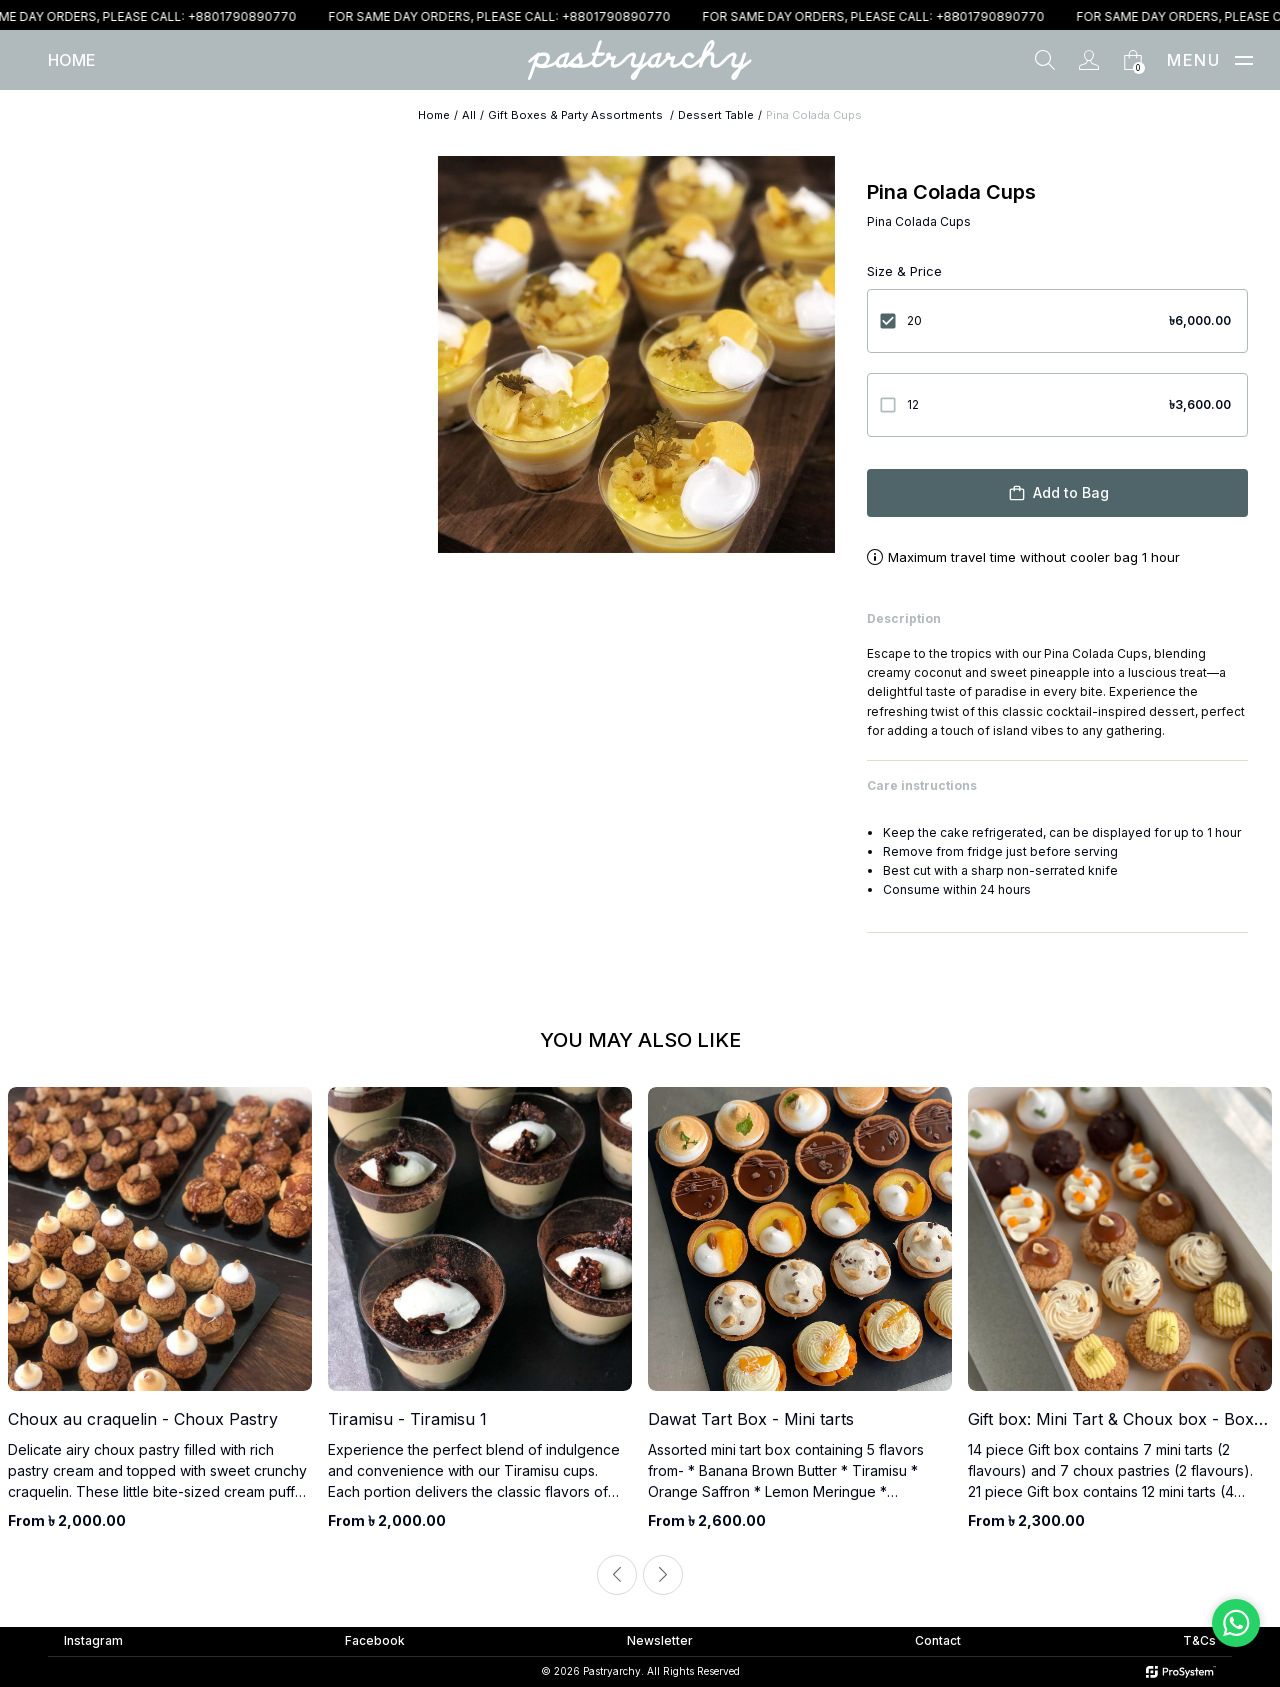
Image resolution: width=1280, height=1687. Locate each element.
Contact (938, 1640)
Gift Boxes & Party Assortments (577, 115)
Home (434, 115)
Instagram (93, 1640)
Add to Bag (1057, 493)
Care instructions (1057, 785)
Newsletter (660, 1640)
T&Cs (1199, 1640)
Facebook (375, 1640)
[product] (160, 1309)
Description (1057, 618)
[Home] (72, 60)
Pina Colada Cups (814, 115)
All (469, 115)
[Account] (1089, 60)
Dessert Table (716, 115)
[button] (1244, 60)
